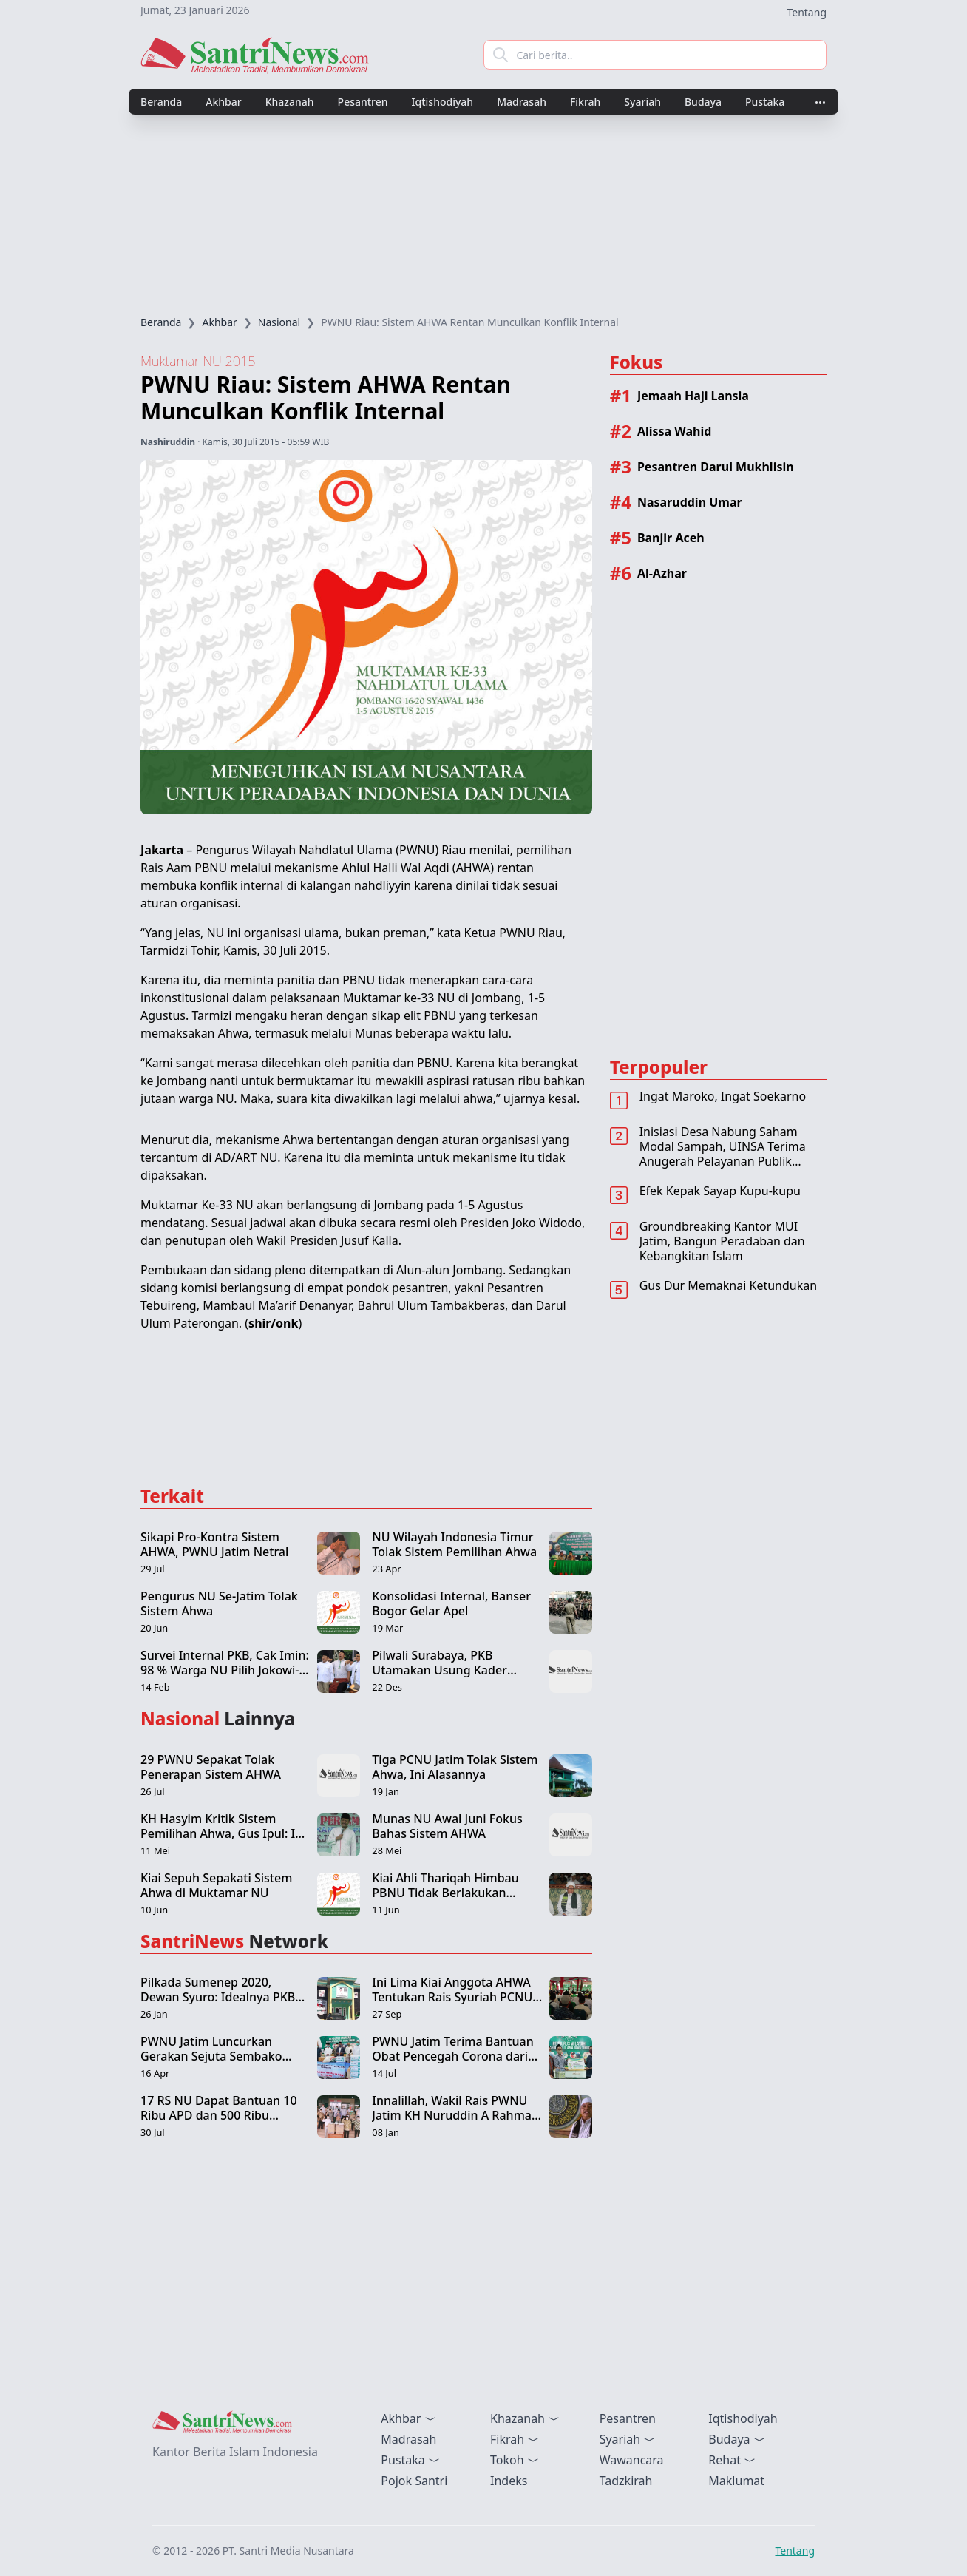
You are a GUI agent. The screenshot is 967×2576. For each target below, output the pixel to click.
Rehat (732, 2460)
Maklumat (736, 2480)
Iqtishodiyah (443, 102)
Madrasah (521, 102)
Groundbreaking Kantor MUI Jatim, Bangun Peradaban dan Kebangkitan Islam (722, 1241)
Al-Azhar (662, 573)
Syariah (642, 102)
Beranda (161, 102)
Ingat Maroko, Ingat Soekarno (722, 1096)
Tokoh (514, 2460)
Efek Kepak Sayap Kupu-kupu (720, 1191)
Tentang (807, 12)
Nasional (279, 322)
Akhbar (223, 102)
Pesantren (363, 102)
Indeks (508, 2480)
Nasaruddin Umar (689, 502)
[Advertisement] (483, 214)
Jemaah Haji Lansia (693, 396)
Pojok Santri (414, 2480)
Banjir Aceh (671, 538)
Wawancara (632, 2460)
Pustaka (764, 102)
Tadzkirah (626, 2480)
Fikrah (585, 102)
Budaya (703, 102)
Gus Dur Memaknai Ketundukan (728, 1285)
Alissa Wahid (674, 431)
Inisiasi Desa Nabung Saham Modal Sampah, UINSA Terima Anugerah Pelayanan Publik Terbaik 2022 (722, 1153)
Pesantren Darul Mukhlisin (715, 467)
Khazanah (289, 102)
